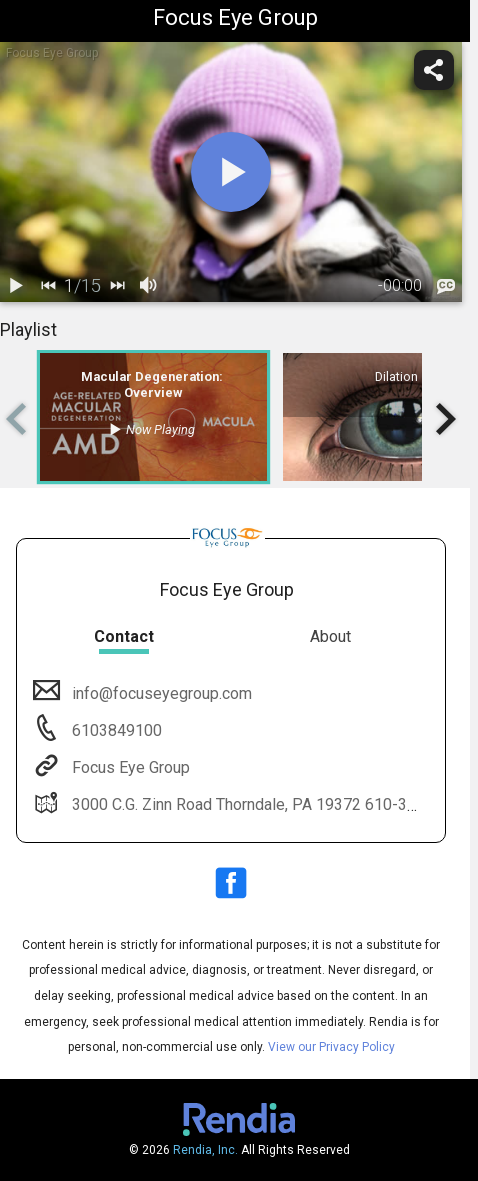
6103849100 (115, 730)
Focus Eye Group (129, 767)
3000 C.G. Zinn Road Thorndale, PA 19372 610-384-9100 (267, 804)
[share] (434, 70)
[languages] (446, 286)
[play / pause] (16, 286)
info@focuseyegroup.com (160, 693)
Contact (124, 636)
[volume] (149, 286)
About (330, 636)
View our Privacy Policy (331, 1047)
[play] (231, 172)
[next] (117, 286)
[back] (48, 286)
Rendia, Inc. (205, 1150)
